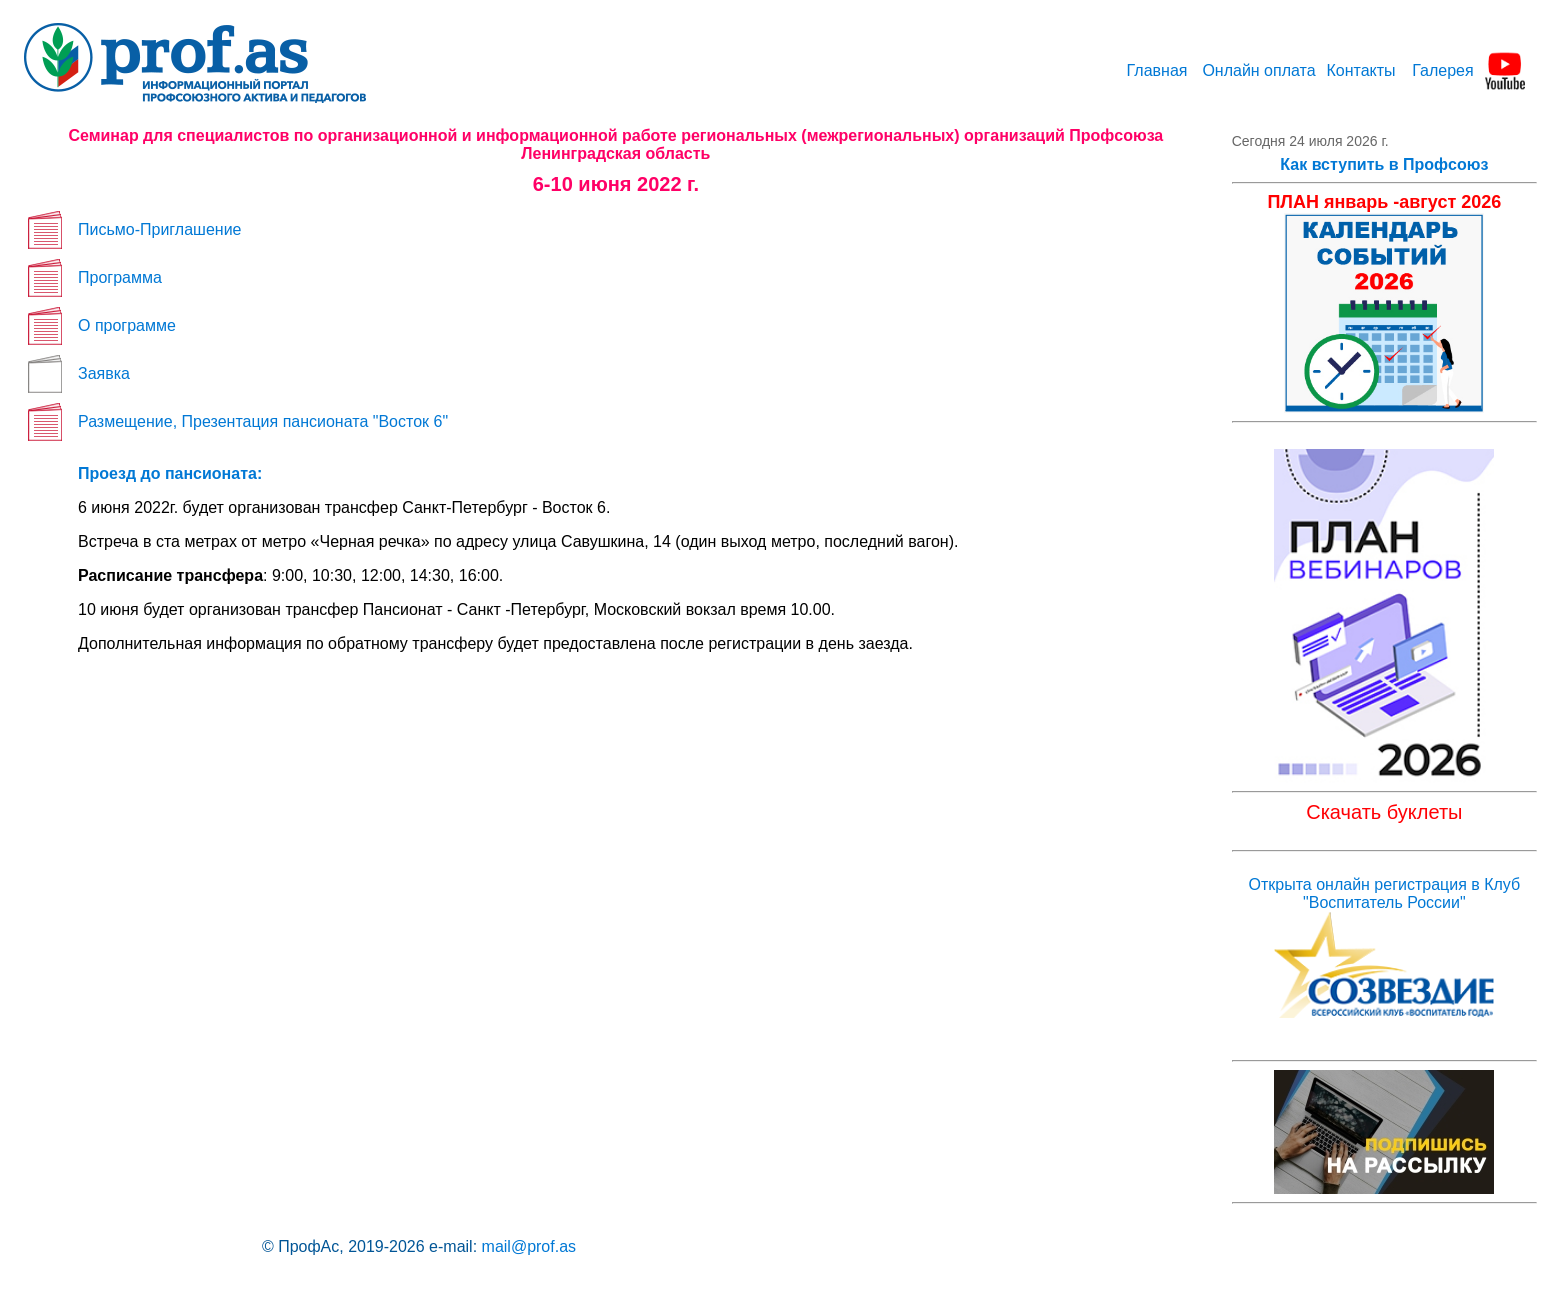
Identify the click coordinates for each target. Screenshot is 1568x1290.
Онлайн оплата (1258, 70)
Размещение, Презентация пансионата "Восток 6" (263, 421)
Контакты (1360, 70)
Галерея (1442, 70)
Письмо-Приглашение (159, 229)
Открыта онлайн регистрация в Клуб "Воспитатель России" (1385, 893)
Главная (1157, 70)
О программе (127, 325)
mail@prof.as (529, 1246)
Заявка (104, 373)
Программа (120, 277)
